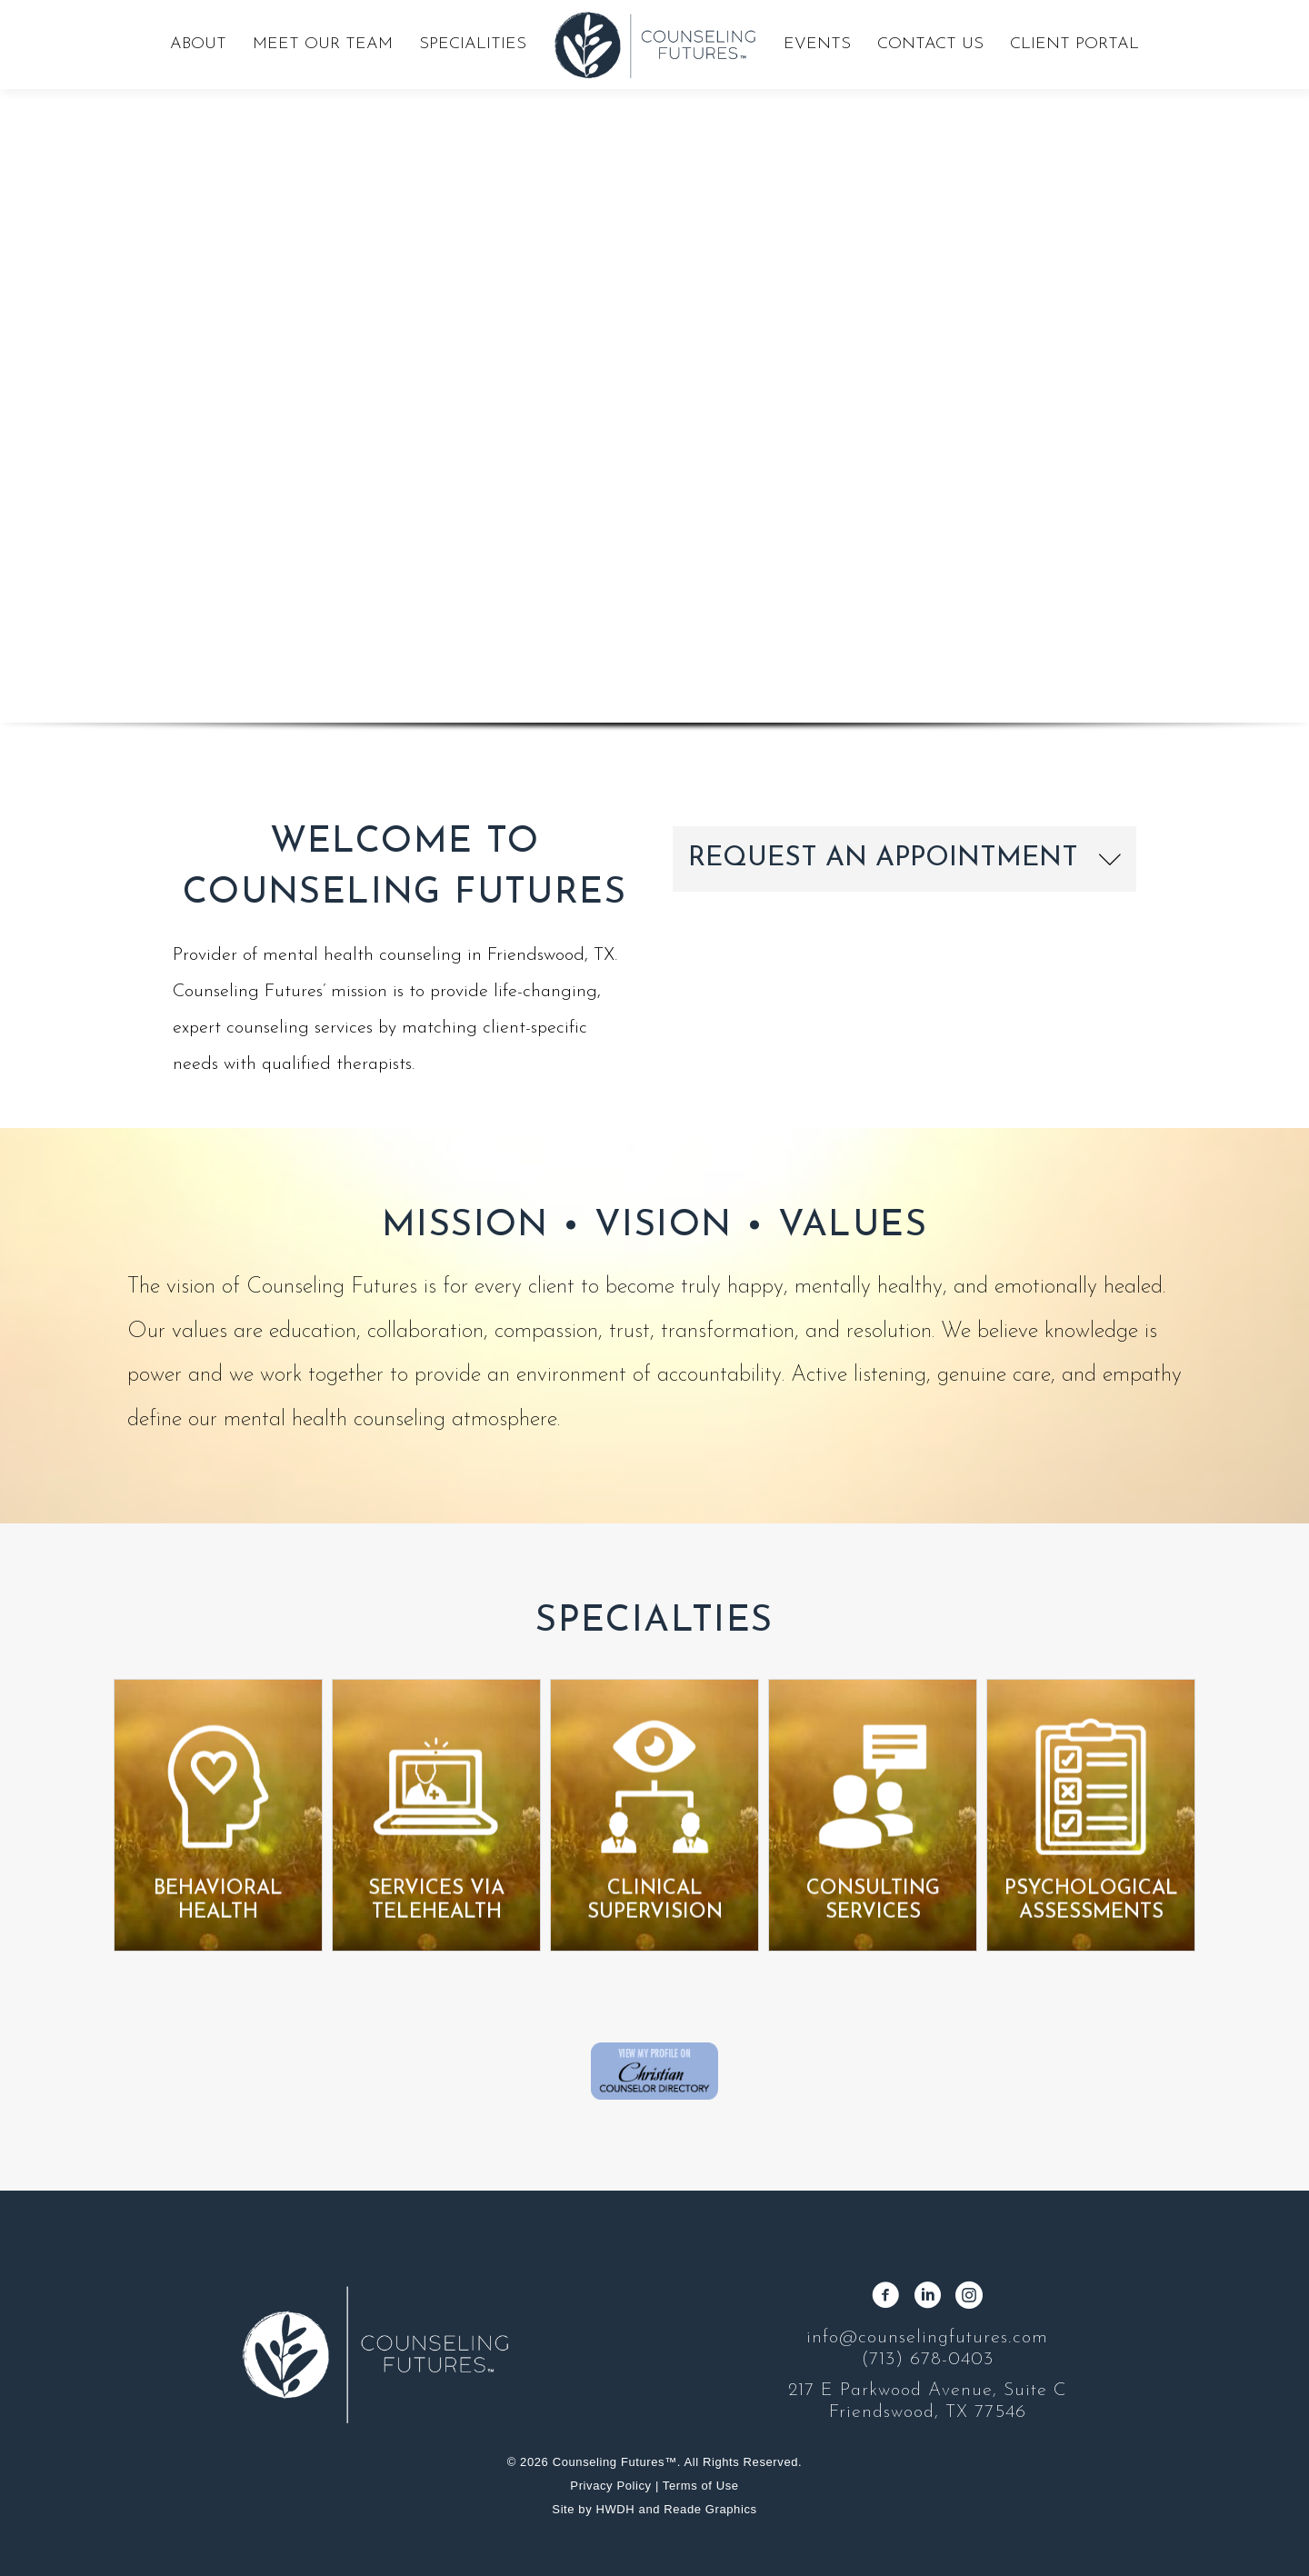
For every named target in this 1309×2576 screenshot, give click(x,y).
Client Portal (1074, 44)
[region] (654, 390)
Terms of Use (701, 2485)
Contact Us (930, 44)
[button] (904, 859)
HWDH (615, 2509)
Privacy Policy (610, 2485)
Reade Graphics (710, 2509)
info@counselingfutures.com (927, 2338)
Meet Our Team (323, 44)
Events (817, 44)
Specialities (472, 44)
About (198, 44)
